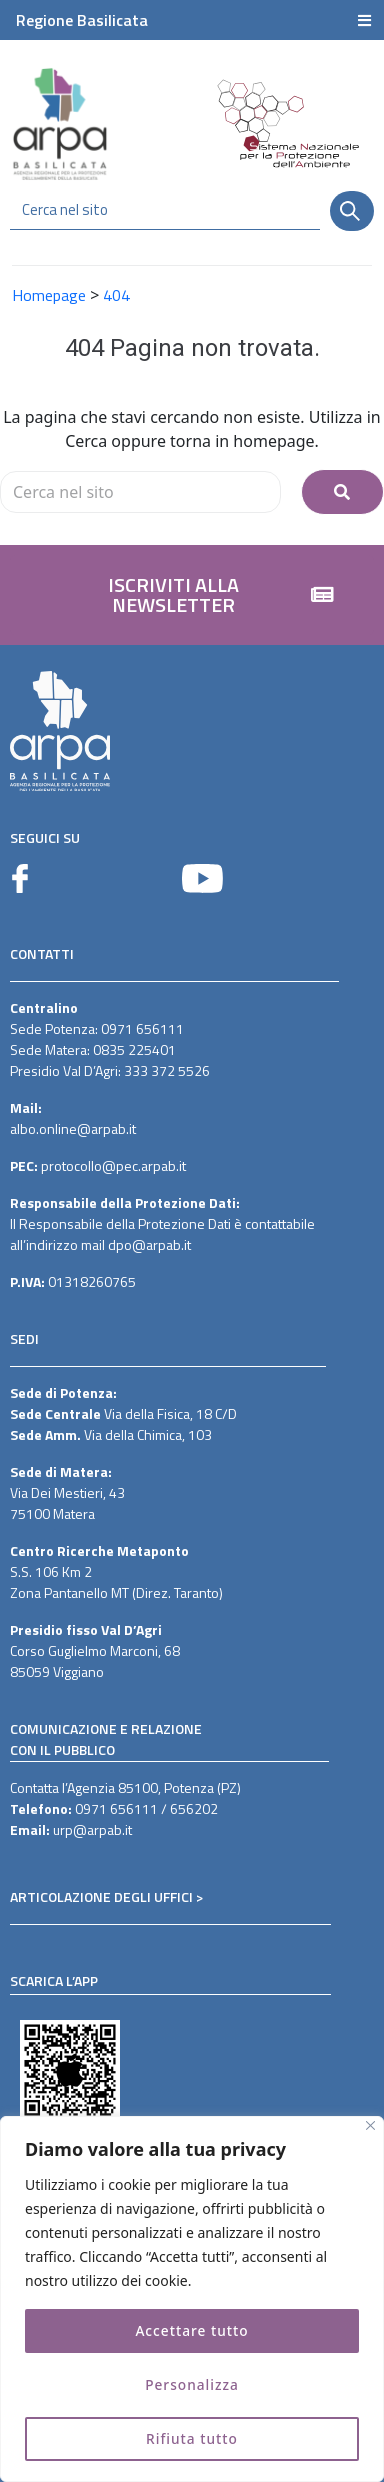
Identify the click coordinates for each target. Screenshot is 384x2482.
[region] (192, 2299)
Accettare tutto (191, 2330)
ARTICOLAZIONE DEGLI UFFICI (101, 1896)
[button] (192, 595)
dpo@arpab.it (149, 1244)
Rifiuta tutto (192, 2438)
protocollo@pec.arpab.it (113, 1165)
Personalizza (192, 2384)
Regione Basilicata (82, 20)
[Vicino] (370, 2125)
